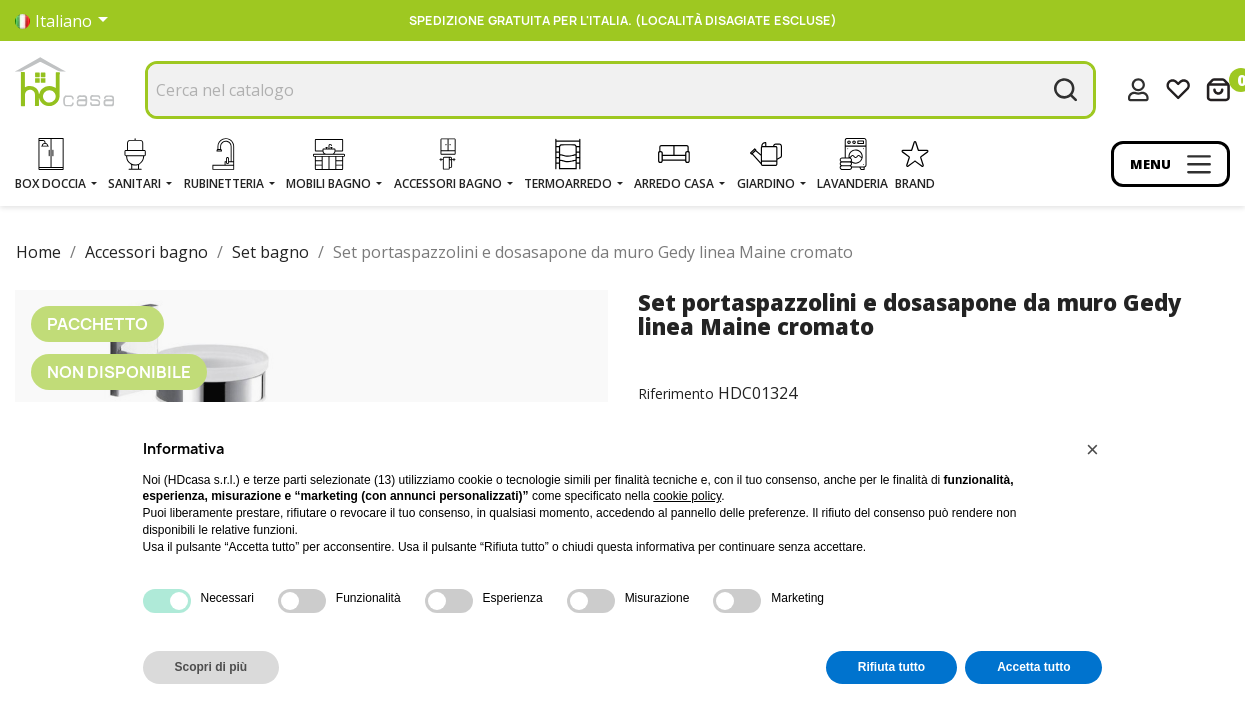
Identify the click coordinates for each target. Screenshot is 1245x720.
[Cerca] (620, 90)
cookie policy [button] (687, 496)
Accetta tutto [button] (1033, 667)
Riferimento (676, 393)
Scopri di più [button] (211, 667)
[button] (1093, 450)
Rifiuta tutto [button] (891, 667)
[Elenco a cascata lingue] (65, 21)
